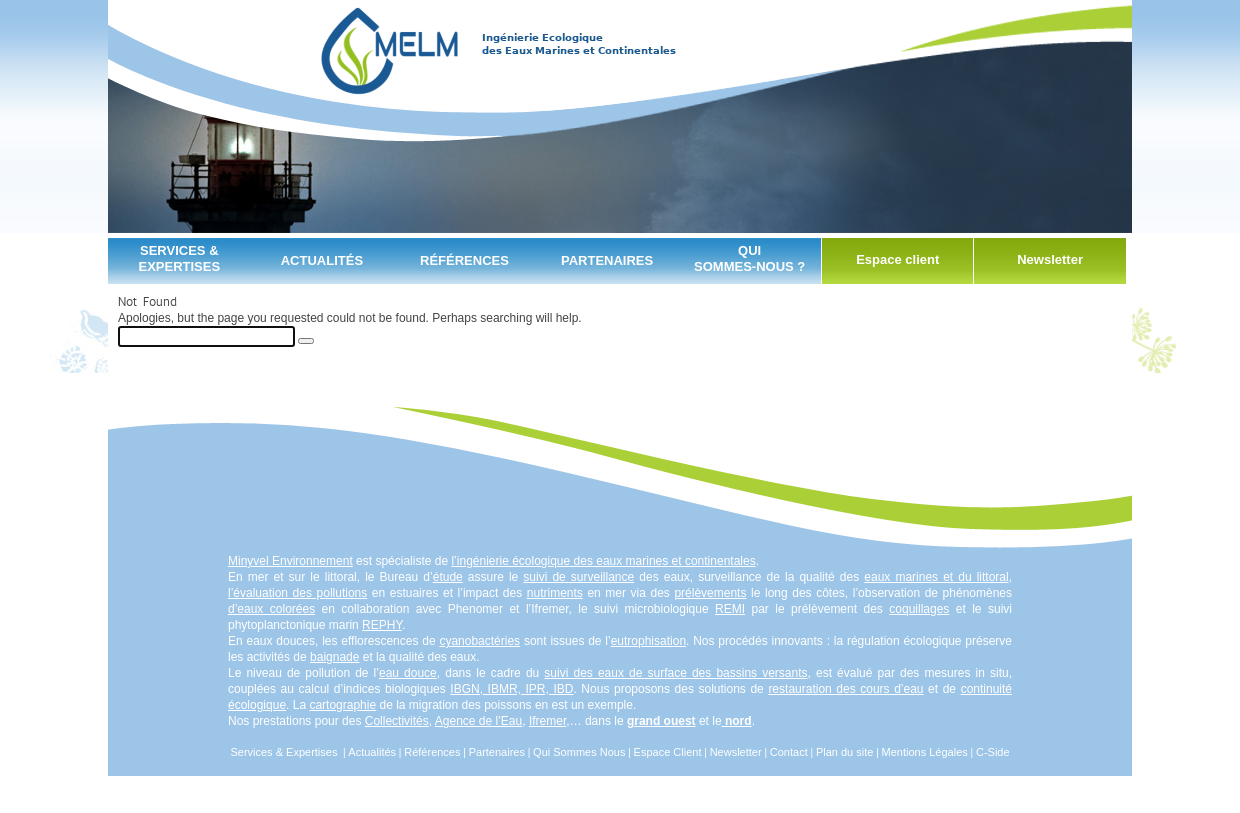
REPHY (382, 625)
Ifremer (547, 721)
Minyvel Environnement (290, 561)
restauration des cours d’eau (845, 689)
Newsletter (1050, 259)
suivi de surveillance (578, 577)
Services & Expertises (179, 258)
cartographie (342, 705)
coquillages (919, 609)
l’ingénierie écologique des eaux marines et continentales (603, 561)
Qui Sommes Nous (579, 752)
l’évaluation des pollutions (297, 593)
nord (738, 721)
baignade (334, 657)
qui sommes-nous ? (749, 258)
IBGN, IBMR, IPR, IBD (511, 689)
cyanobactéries (479, 641)
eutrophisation (648, 641)
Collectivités (397, 721)
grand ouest (661, 721)
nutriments (555, 593)
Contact (789, 752)
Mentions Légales (925, 752)
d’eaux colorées (271, 609)
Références (464, 260)
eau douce (408, 673)
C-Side (993, 752)
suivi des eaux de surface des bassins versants (675, 673)
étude (448, 577)
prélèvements (710, 593)
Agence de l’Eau (478, 721)
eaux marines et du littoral (936, 577)
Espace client (897, 259)
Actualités (322, 260)
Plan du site (844, 752)
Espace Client (668, 752)
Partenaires (497, 752)
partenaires (607, 260)
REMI (730, 609)
